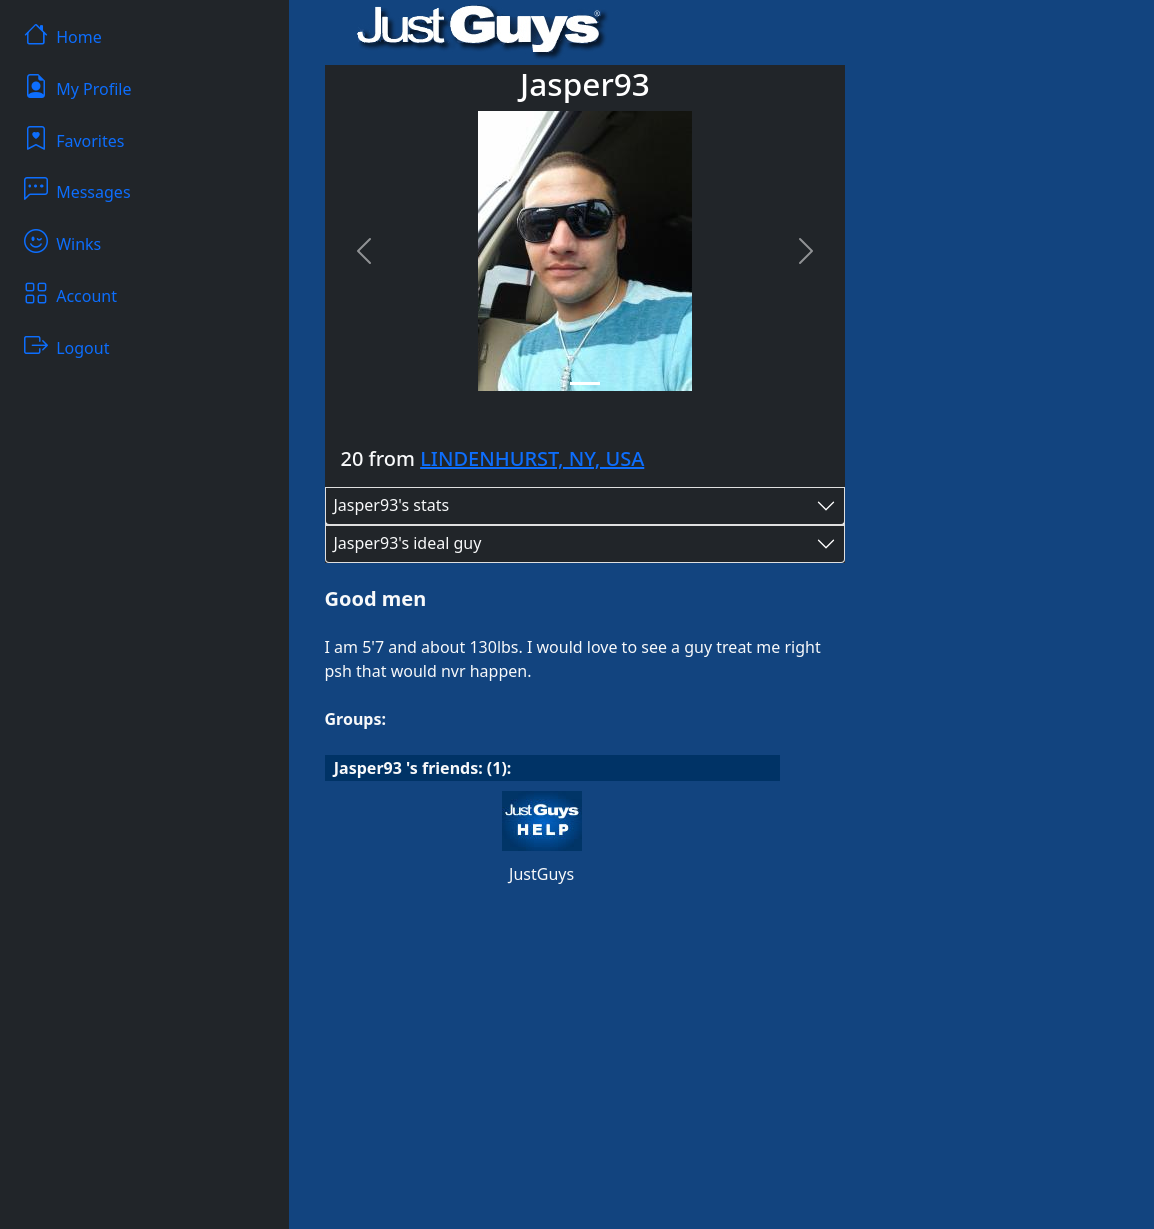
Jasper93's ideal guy (408, 543)
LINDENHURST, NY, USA (532, 458)
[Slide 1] (585, 383)
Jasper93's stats (392, 505)
